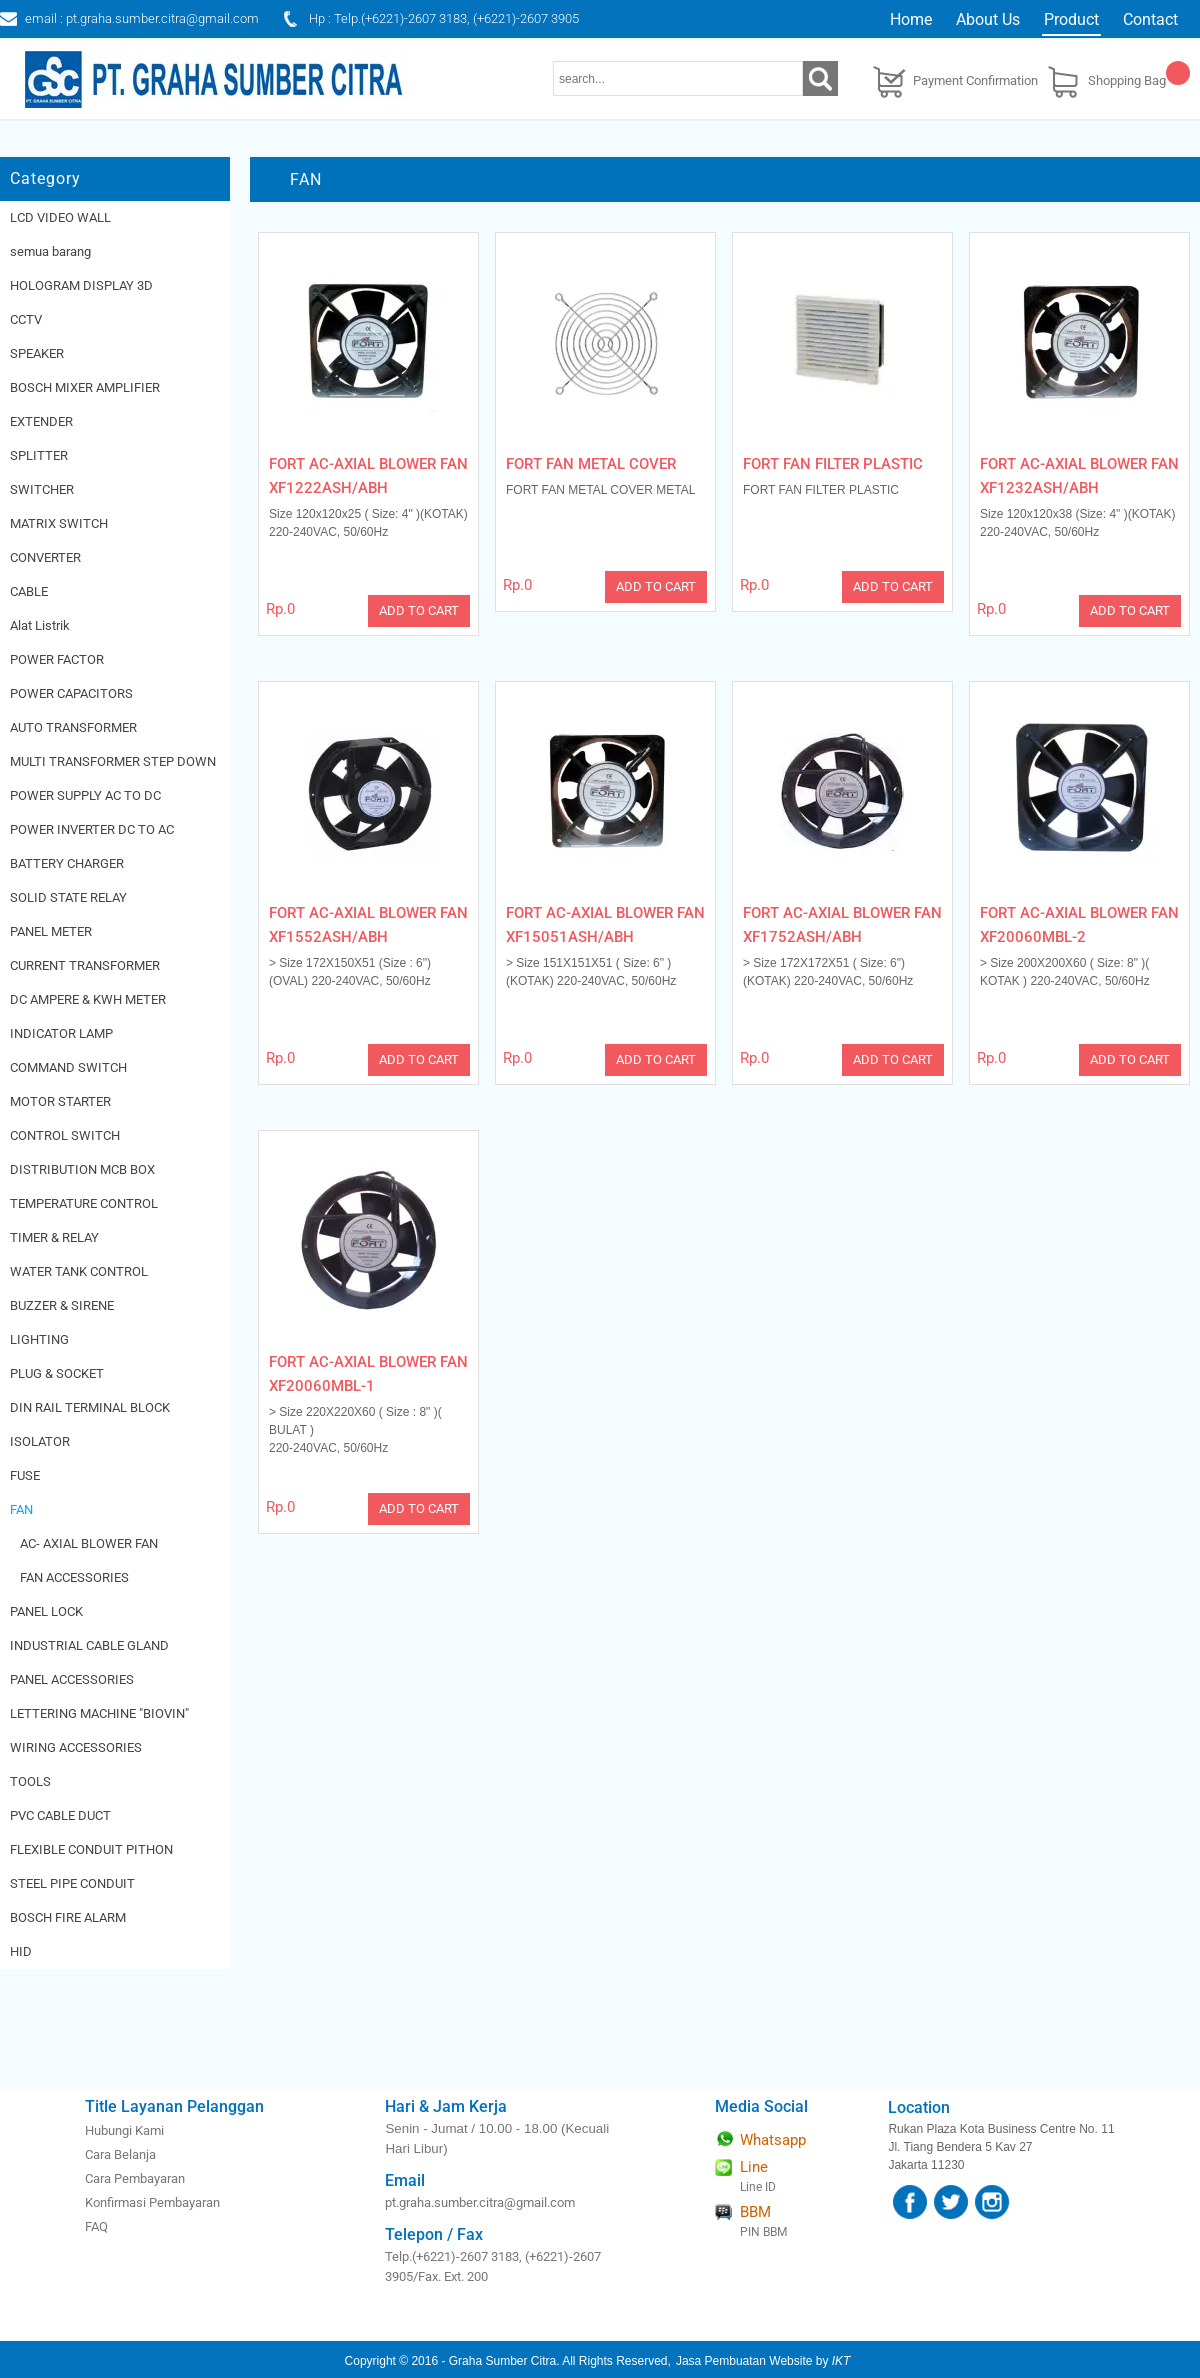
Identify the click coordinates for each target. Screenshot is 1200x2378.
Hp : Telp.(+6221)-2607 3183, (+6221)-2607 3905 (444, 18)
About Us (988, 19)
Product (1071, 19)
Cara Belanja (120, 2154)
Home (911, 19)
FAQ (96, 2226)
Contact (1150, 19)
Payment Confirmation (975, 80)
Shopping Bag (1127, 80)
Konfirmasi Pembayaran (152, 2202)
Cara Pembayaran (135, 2178)
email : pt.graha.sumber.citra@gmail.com (142, 18)
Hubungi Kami (124, 2130)
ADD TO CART (419, 610)
